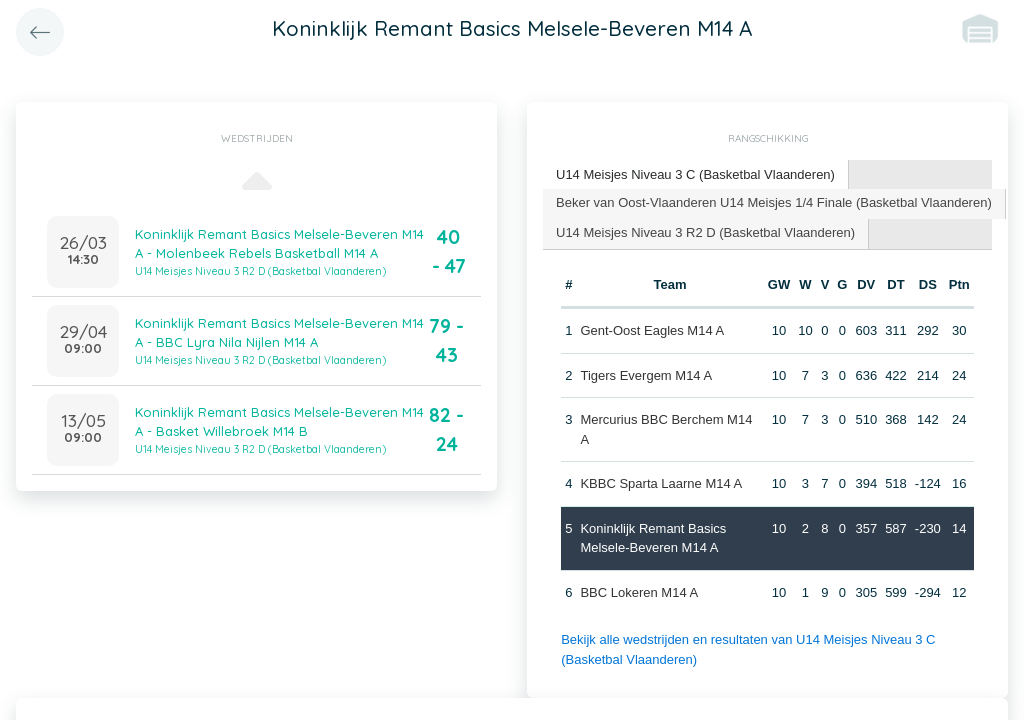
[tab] (696, 175)
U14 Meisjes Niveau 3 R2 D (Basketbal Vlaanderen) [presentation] (705, 232)
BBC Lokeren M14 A (639, 592)
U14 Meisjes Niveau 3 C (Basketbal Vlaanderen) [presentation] (695, 174)
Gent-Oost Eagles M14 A (652, 330)
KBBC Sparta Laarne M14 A (661, 483)
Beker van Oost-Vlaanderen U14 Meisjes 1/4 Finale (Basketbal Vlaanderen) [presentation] (774, 202)
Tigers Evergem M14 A (646, 375)
